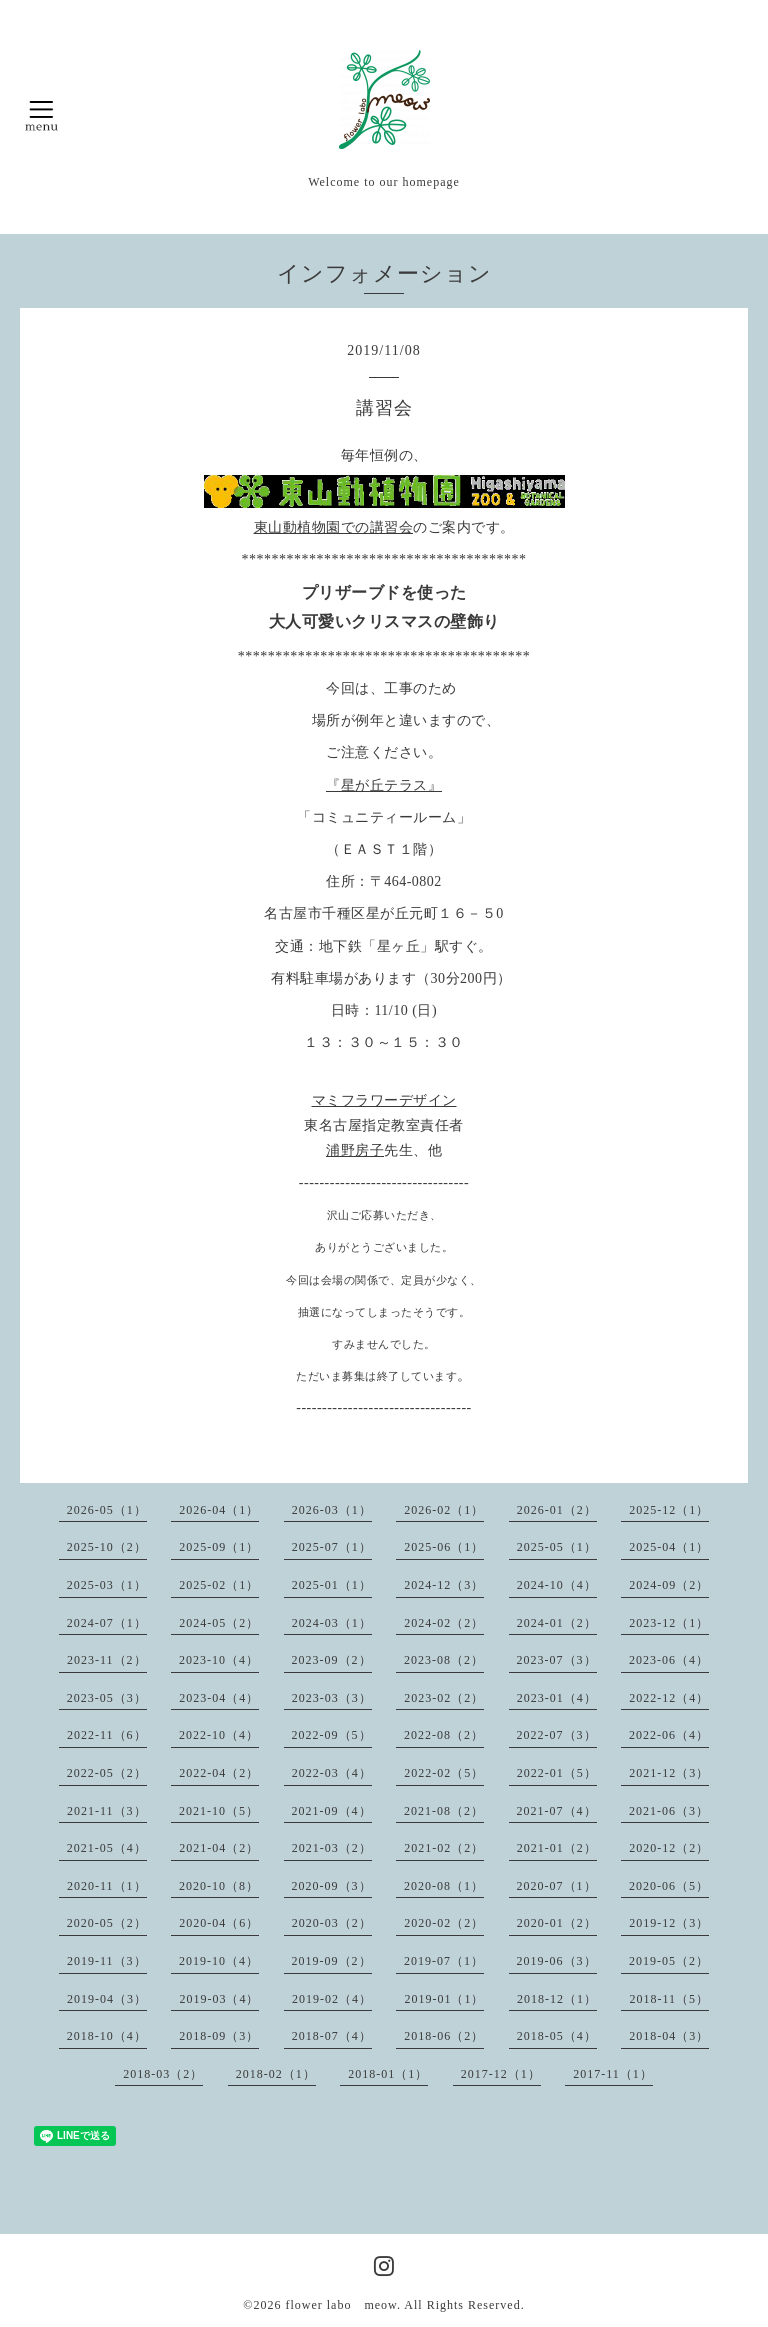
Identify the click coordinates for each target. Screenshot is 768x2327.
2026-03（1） (332, 1510)
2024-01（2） (557, 1623)
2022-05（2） (107, 1773)
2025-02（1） (219, 1585)
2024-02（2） (444, 1623)
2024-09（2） (669, 1585)
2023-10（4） (219, 1660)
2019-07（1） (444, 1961)
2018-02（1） (276, 2074)
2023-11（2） (107, 1660)
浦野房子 (355, 1150)
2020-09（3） (332, 1886)
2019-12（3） (669, 1923)
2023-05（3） (107, 1698)
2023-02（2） (444, 1698)
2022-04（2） (219, 1773)
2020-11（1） (107, 1886)
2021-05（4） (107, 1848)
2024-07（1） (107, 1623)
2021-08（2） (444, 1811)
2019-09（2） (332, 1961)
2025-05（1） (557, 1547)
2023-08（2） (444, 1660)
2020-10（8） (219, 1886)
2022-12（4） (669, 1698)
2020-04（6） (219, 1923)
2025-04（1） (669, 1547)
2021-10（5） (219, 1811)
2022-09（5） (332, 1735)
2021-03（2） (332, 1848)
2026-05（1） (107, 1510)
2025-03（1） (107, 1585)
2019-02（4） (332, 1999)
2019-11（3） (107, 1961)
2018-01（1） (388, 2074)
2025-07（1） (332, 1547)
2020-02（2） (444, 1923)
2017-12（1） (501, 2074)
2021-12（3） (669, 1773)
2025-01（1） (332, 1585)
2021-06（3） (669, 1811)
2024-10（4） (557, 1585)
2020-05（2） (107, 1923)
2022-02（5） (444, 1773)
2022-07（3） (557, 1735)
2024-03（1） (332, 1623)
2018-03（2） (163, 2074)
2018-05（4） (557, 2036)
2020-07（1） (557, 1886)
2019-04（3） (107, 1999)
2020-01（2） (557, 1923)
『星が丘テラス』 (384, 785)
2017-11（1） (613, 2074)
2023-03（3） (332, 1698)
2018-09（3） (219, 2036)
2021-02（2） (444, 1848)
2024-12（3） (444, 1585)
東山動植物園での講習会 (334, 527)
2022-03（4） (332, 1773)
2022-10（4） (219, 1735)
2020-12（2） (669, 1848)
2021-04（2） (219, 1848)
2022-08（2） (444, 1735)
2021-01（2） (557, 1848)
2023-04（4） (219, 1698)
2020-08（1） (444, 1886)
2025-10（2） (107, 1547)
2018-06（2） (444, 2036)
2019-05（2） (669, 1961)
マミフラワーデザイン (384, 1100)
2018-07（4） (332, 2036)
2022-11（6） (107, 1735)
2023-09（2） (332, 1660)
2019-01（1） (444, 1999)
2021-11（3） (107, 1811)
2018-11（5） (669, 1999)
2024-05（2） (219, 1623)
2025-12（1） (669, 1510)
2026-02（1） (444, 1510)
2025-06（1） (444, 1547)
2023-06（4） (669, 1660)
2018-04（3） (669, 2036)
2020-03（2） (332, 1923)
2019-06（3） (557, 1961)
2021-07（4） (557, 1811)
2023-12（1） (669, 1623)
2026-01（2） (557, 1510)
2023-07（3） (557, 1660)
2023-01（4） (557, 1698)
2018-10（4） (107, 2036)
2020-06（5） (669, 1886)
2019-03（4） (219, 1999)
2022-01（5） (557, 1773)
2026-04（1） (219, 1510)
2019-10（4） (219, 1961)
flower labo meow (341, 2305)
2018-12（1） (557, 1999)
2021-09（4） (332, 1811)
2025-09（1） (219, 1547)
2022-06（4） (669, 1735)
